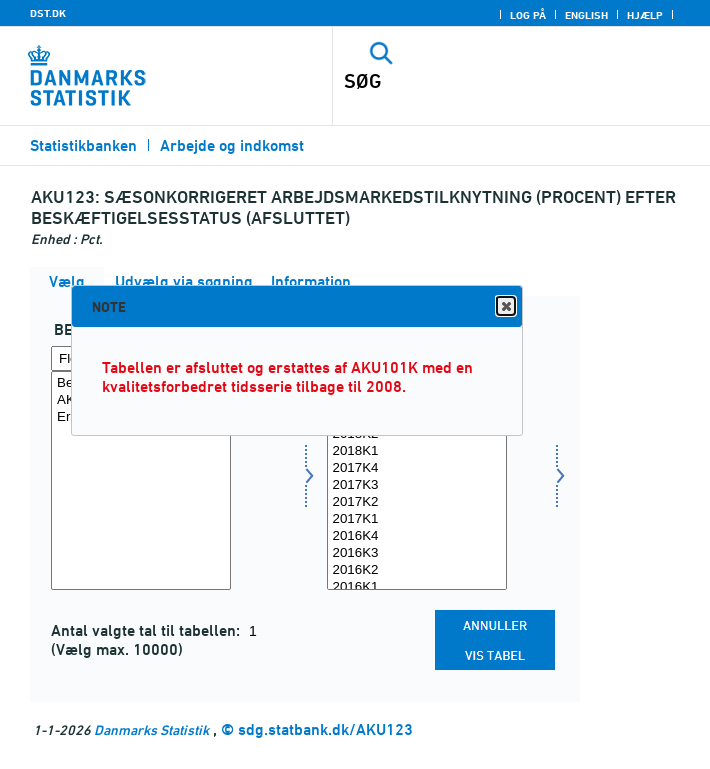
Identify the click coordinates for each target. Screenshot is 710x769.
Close (505, 306)
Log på (528, 15)
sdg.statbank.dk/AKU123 (325, 729)
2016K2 (417, 570)
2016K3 (417, 553)
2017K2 (417, 502)
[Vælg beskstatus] (141, 480)
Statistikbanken (83, 145)
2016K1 (417, 587)
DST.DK (48, 13)
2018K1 (417, 451)
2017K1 (417, 519)
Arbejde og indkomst (232, 145)
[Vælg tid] (417, 480)
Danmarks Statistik (151, 729)
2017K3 (417, 485)
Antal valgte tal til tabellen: (147, 630)
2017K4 (417, 468)
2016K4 (417, 536)
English (586, 15)
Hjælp (645, 15)
